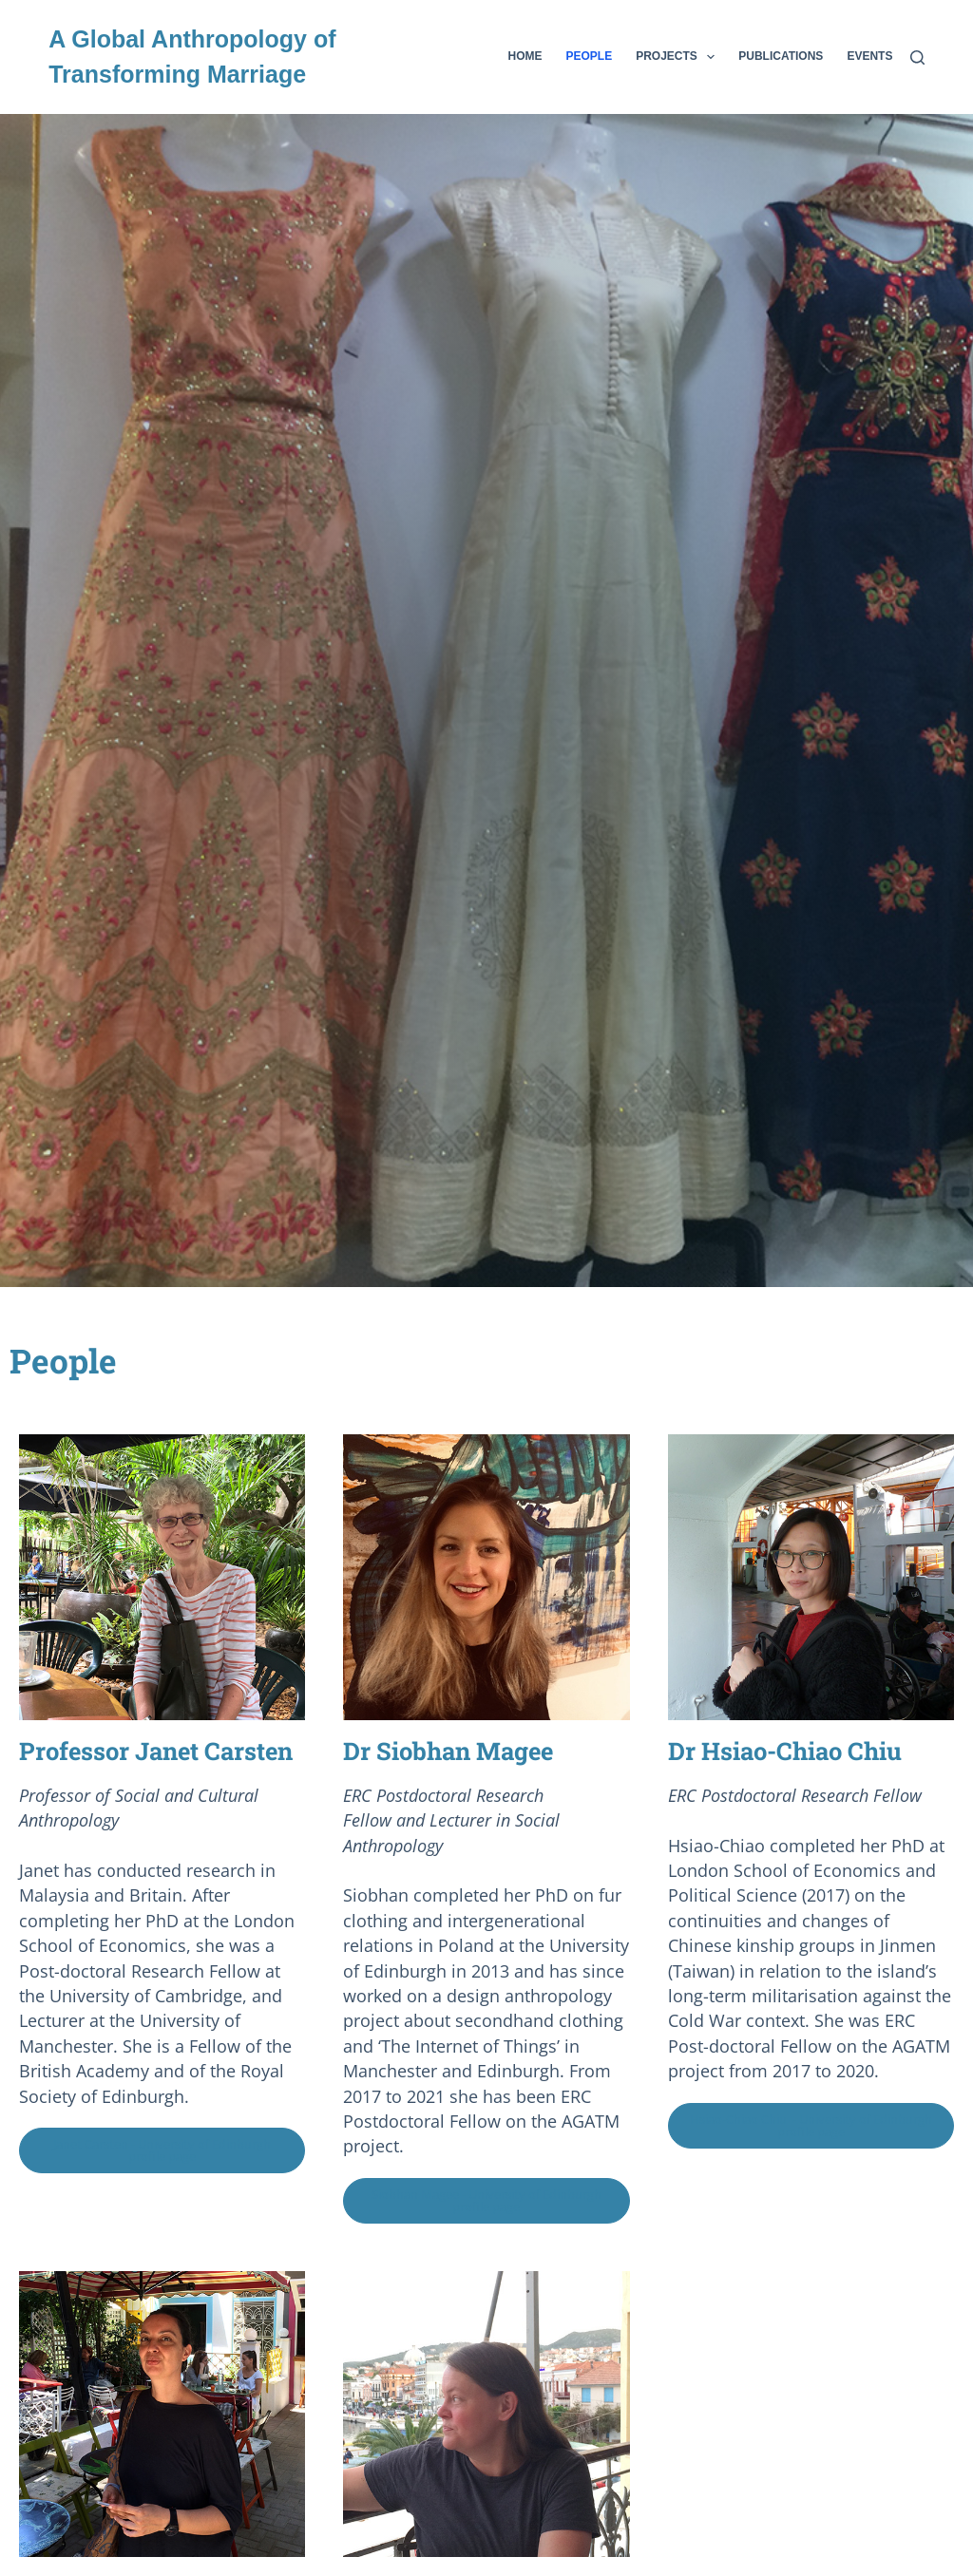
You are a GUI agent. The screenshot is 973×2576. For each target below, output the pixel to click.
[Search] (917, 57)
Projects (679, 57)
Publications (780, 56)
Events (869, 56)
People (589, 56)
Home (525, 56)
